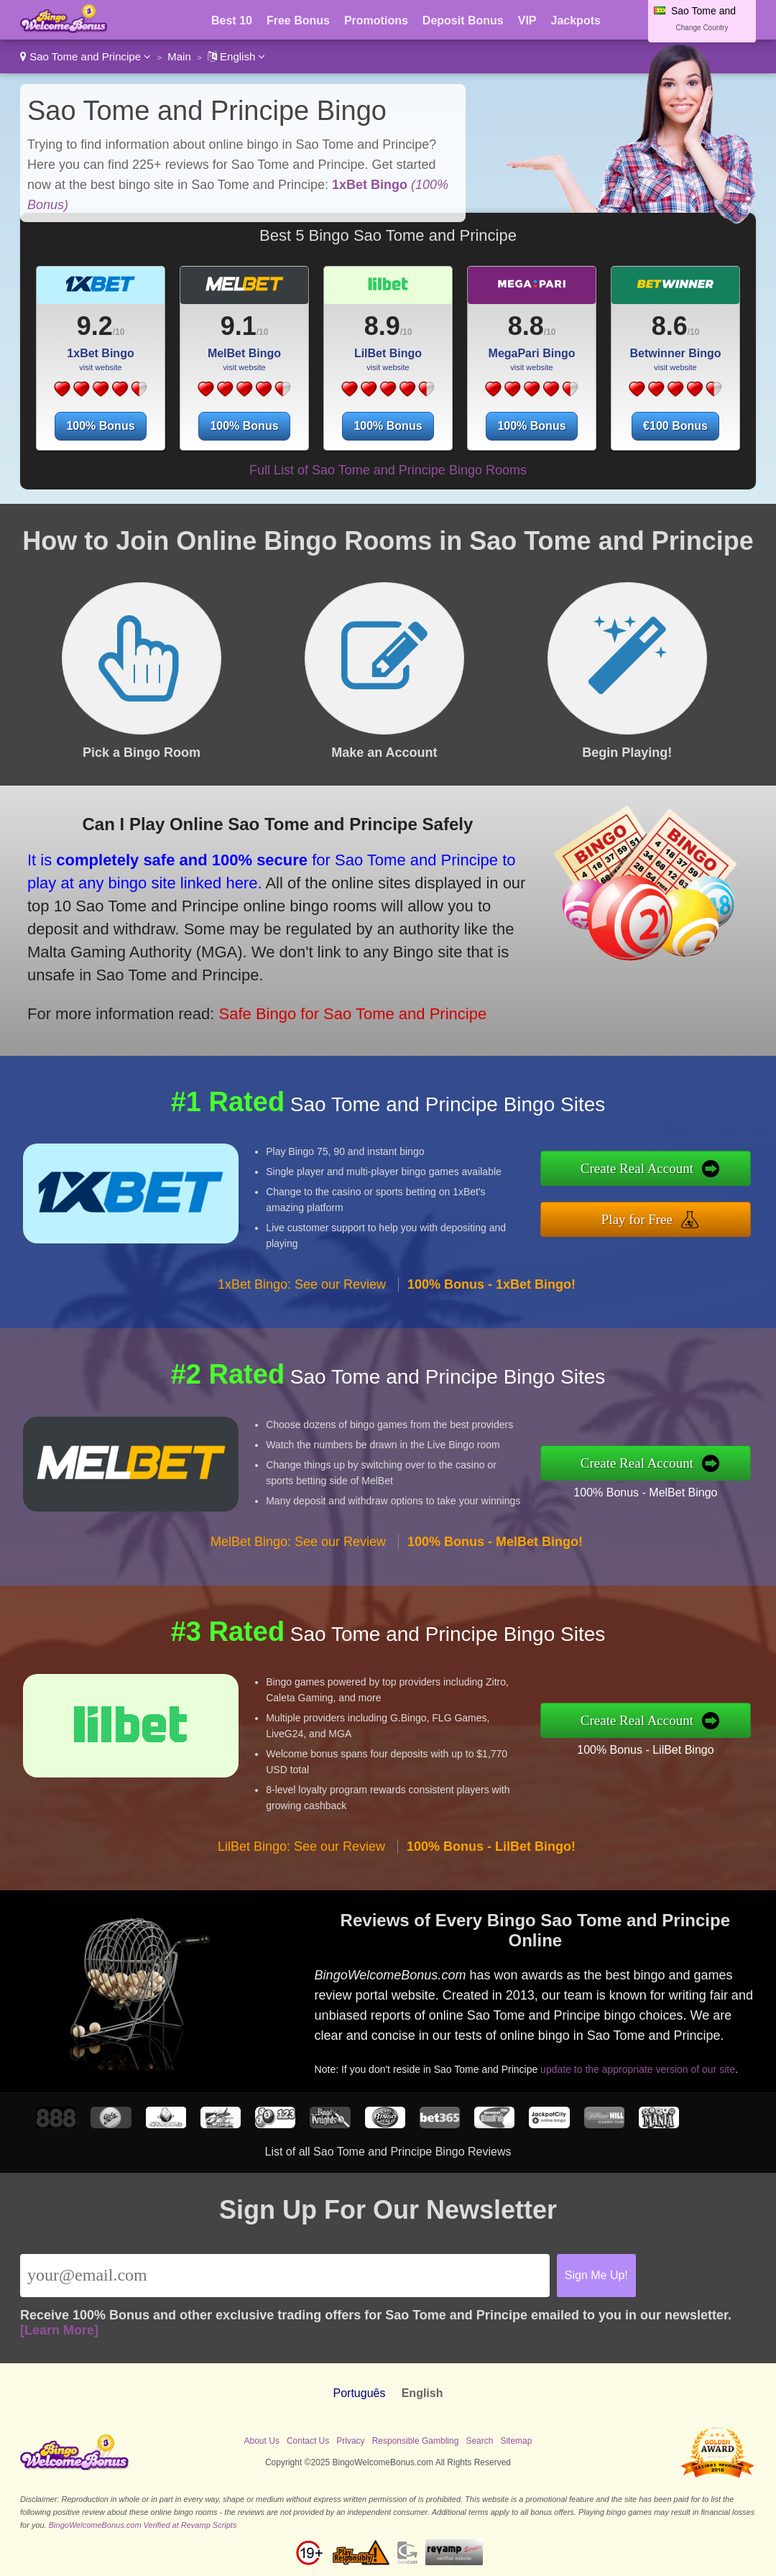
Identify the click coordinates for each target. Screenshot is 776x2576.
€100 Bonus (675, 426)
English (237, 56)
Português (359, 2393)
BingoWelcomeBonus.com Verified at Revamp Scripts (143, 2525)
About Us (262, 2441)
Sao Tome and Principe (85, 56)
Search (479, 2441)
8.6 (670, 326)
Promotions (376, 20)
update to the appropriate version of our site (637, 2069)
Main (179, 56)
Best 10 (231, 20)
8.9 (382, 326)
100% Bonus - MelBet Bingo (645, 1492)
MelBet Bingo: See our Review (298, 1542)
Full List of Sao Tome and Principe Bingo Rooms (388, 470)
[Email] (285, 2275)
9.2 (95, 326)
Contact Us (308, 2441)
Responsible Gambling (415, 2441)
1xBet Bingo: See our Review (302, 1284)
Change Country (702, 28)
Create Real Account (637, 1168)
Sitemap (516, 2441)
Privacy (350, 2441)
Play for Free (637, 1219)
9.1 (239, 326)
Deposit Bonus (463, 20)
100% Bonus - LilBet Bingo (645, 1750)
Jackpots (576, 20)
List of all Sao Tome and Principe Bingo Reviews (388, 2151)
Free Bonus (298, 20)
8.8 (526, 326)
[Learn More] (59, 2330)
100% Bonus (100, 426)
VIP (527, 20)
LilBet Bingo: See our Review (301, 1846)
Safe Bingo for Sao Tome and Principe (353, 1014)
